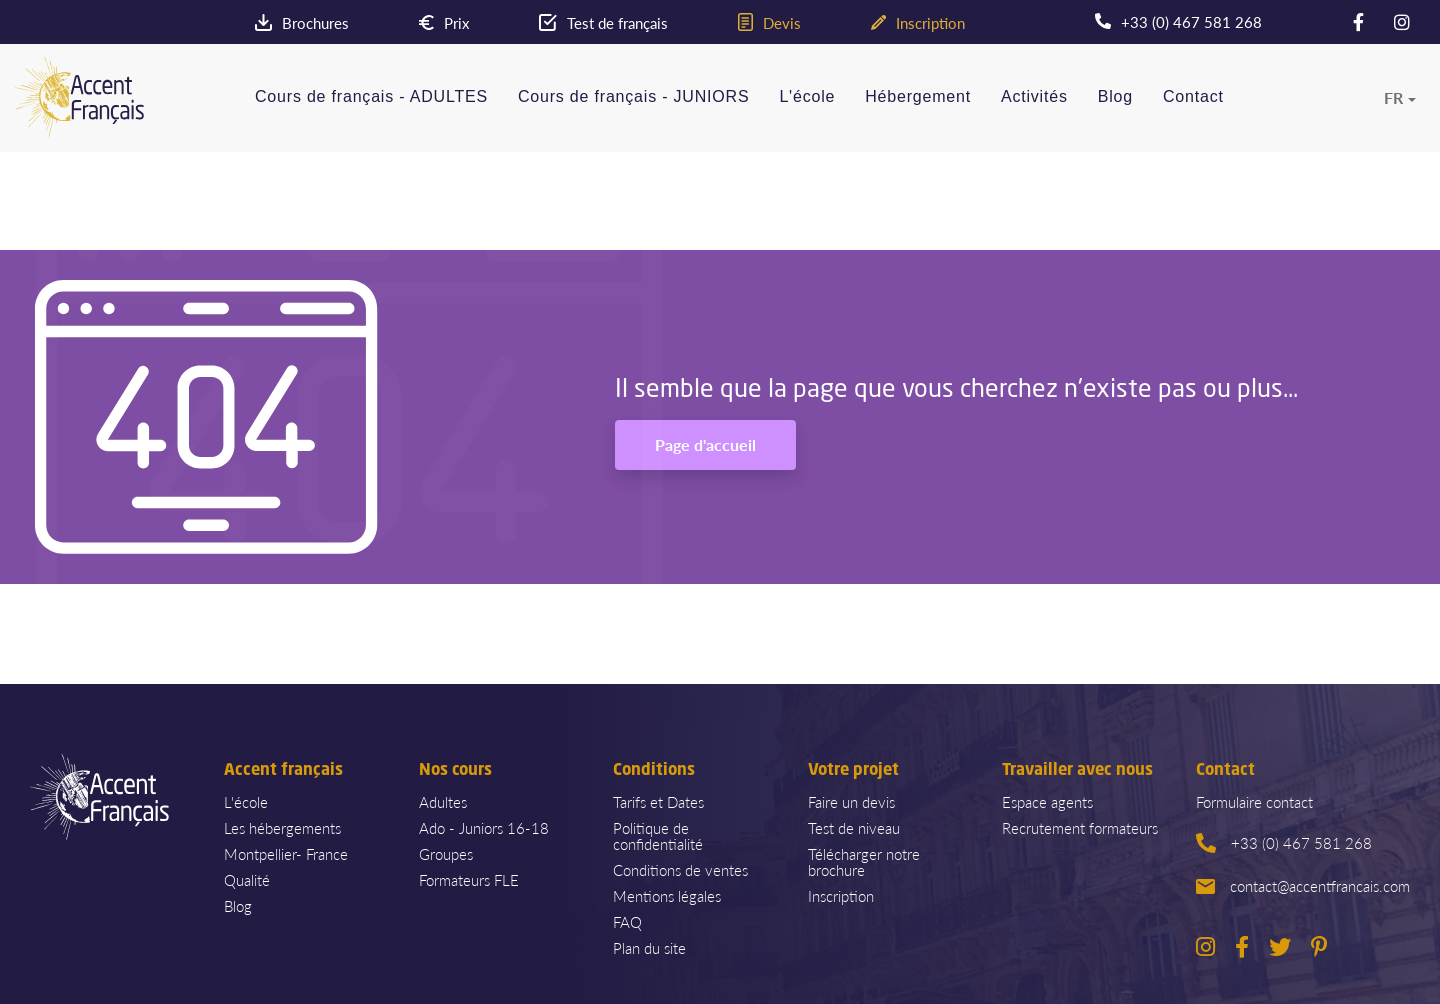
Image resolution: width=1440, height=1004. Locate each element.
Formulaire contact (1254, 801)
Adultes (443, 801)
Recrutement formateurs (1080, 827)
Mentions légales (667, 895)
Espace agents (1047, 801)
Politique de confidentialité (658, 835)
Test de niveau (854, 827)
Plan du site (649, 947)
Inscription (841, 895)
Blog (1115, 97)
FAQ (627, 921)
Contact (1193, 97)
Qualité (247, 879)
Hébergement (918, 97)
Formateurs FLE (469, 879)
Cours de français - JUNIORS (633, 97)
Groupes (446, 853)
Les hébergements (282, 827)
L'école (807, 97)
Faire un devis (851, 801)
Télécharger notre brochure (864, 861)
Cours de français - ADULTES (371, 97)
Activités (1034, 97)
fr (1393, 98)
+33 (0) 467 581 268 (1284, 842)
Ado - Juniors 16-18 (484, 827)
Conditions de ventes (680, 869)
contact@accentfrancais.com (1303, 885)
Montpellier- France (286, 853)
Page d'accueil (705, 444)
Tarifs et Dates (658, 801)
